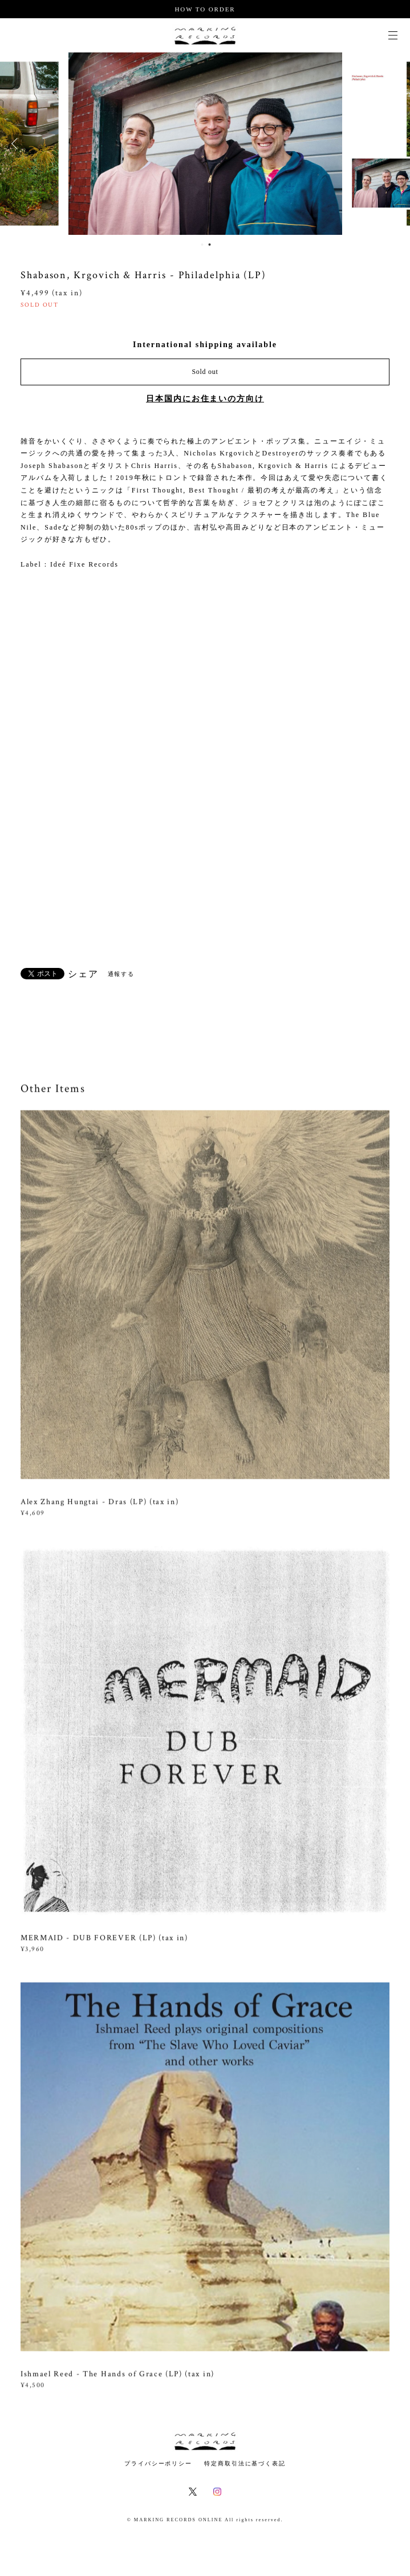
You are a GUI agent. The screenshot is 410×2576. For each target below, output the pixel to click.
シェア (83, 974)
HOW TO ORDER (204, 9)
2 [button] (210, 244)
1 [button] (202, 244)
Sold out (205, 372)
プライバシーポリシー (158, 2463)
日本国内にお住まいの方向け (205, 398)
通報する (121, 974)
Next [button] (393, 143)
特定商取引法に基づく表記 (245, 2463)
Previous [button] (17, 143)
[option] (205, 143)
